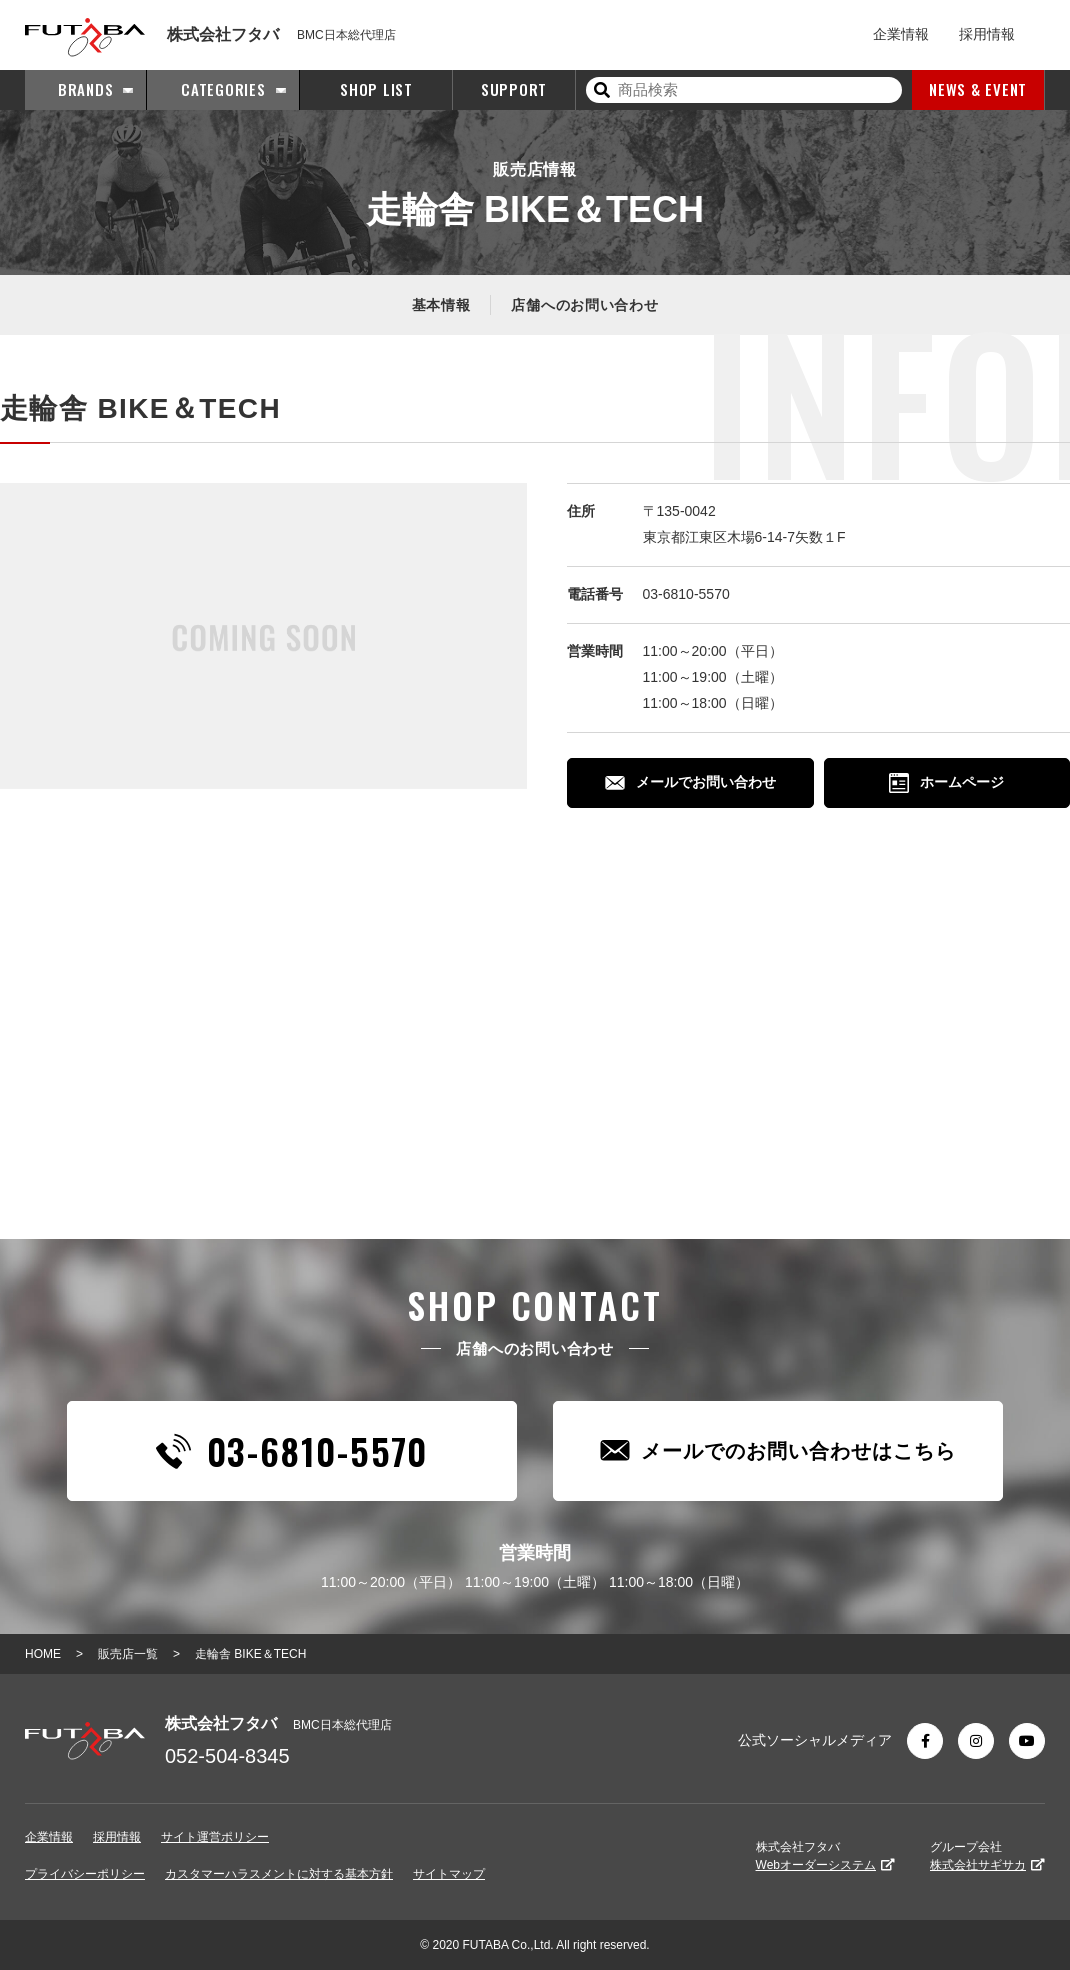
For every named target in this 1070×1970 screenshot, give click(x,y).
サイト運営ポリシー (215, 1837)
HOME (43, 1654)
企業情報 (901, 34)
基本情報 (441, 305)
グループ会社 (987, 1856)
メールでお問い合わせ (690, 782)
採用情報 (987, 34)
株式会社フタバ (825, 1856)
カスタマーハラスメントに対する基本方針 (279, 1874)
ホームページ (946, 783)
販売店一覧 (128, 1654)
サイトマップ (449, 1874)
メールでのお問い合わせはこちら (778, 1450)
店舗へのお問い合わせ (584, 305)
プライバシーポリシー (85, 1874)
